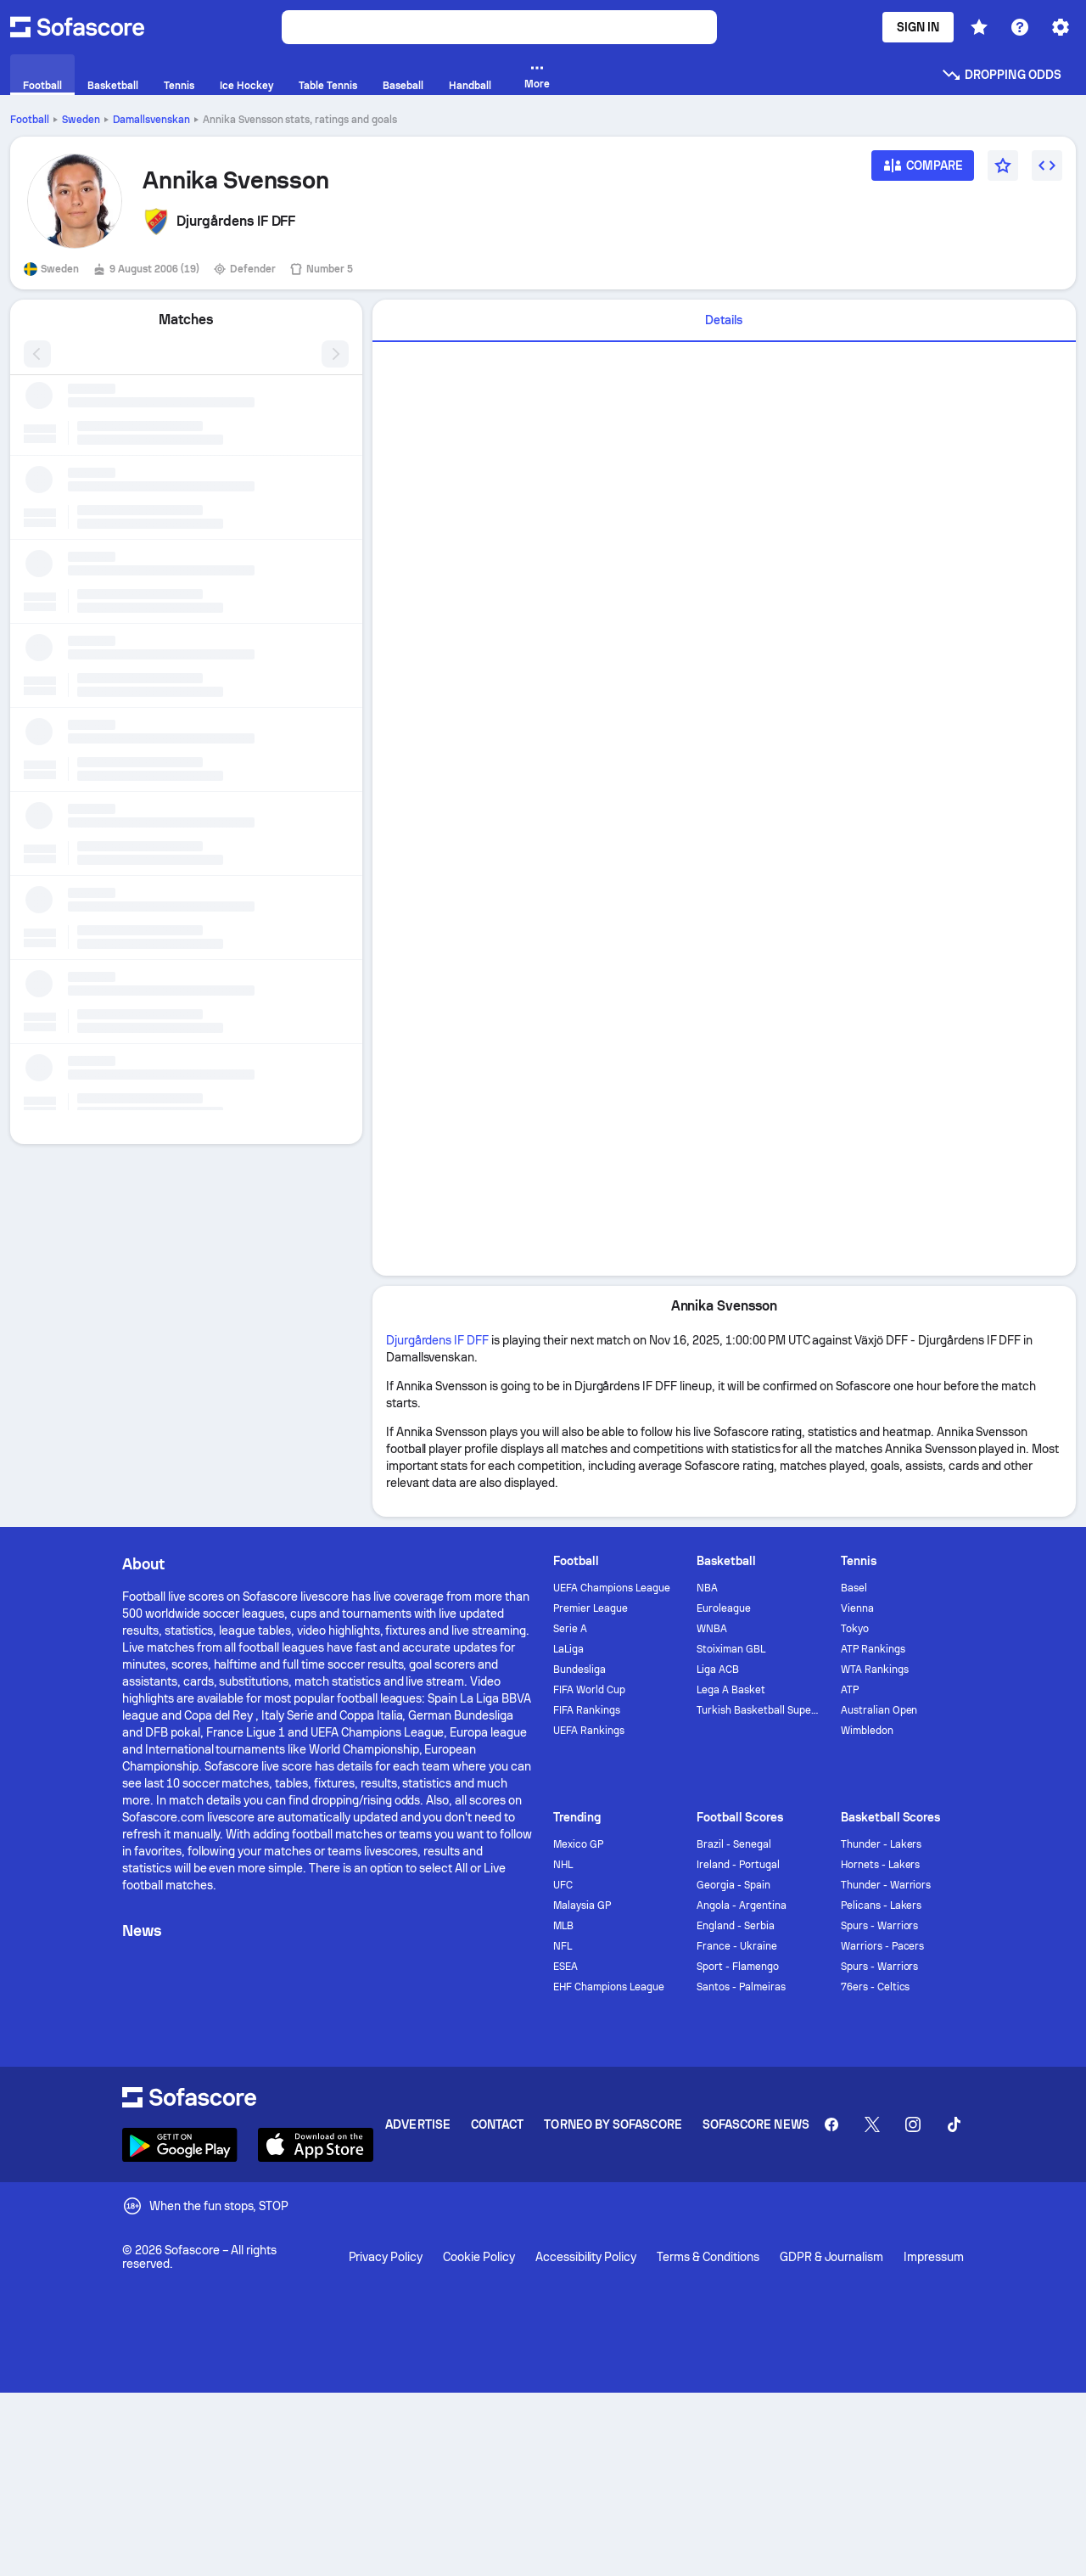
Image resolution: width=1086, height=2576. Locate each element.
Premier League (590, 1608)
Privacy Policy (386, 2257)
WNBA (712, 1629)
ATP (850, 1690)
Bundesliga (579, 1669)
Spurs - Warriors (880, 1926)
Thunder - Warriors (886, 1885)
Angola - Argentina (742, 1905)
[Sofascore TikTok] (953, 2124)
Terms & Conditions (708, 2257)
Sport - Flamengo (738, 1967)
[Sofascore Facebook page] (831, 2124)
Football (29, 120)
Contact (497, 2124)
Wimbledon (867, 1731)
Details (723, 320)
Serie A (570, 1629)
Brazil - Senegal (734, 1844)
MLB (563, 1926)
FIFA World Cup (589, 1690)
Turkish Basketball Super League (758, 1710)
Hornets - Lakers (881, 1865)
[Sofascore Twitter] (872, 2124)
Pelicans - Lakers (881, 1905)
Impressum (934, 2257)
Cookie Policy (479, 2257)
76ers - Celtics (875, 1987)
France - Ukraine (737, 1946)
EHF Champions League (608, 1987)
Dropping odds (1001, 75)
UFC (563, 1885)
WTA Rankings (875, 1669)
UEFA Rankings (588, 1731)
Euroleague (724, 1608)
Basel (854, 1588)
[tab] (724, 321)
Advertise (418, 2124)
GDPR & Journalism (832, 2257)
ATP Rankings (873, 1649)
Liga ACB (718, 1669)
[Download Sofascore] (180, 2145)
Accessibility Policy (585, 2257)
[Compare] (923, 171)
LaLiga (568, 1649)
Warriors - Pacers (883, 1946)
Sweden (81, 120)
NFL (562, 1946)
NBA (707, 1588)
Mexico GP (578, 1844)
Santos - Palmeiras (741, 1987)
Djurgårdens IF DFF (438, 1340)
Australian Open (879, 1710)
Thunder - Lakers (881, 1844)
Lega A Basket (731, 1690)
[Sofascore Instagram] (913, 2124)
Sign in (918, 27)
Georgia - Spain (733, 1885)
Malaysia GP (582, 1905)
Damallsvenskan (151, 120)
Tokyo (855, 1629)
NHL (563, 1865)
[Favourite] (1003, 165)
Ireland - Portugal (738, 1865)
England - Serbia (736, 1926)
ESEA (565, 1967)
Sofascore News (756, 2124)
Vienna (857, 1608)
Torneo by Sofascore (612, 2124)
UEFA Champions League (611, 1588)
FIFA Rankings (586, 1710)
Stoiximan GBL (731, 1649)
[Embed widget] (1047, 165)
